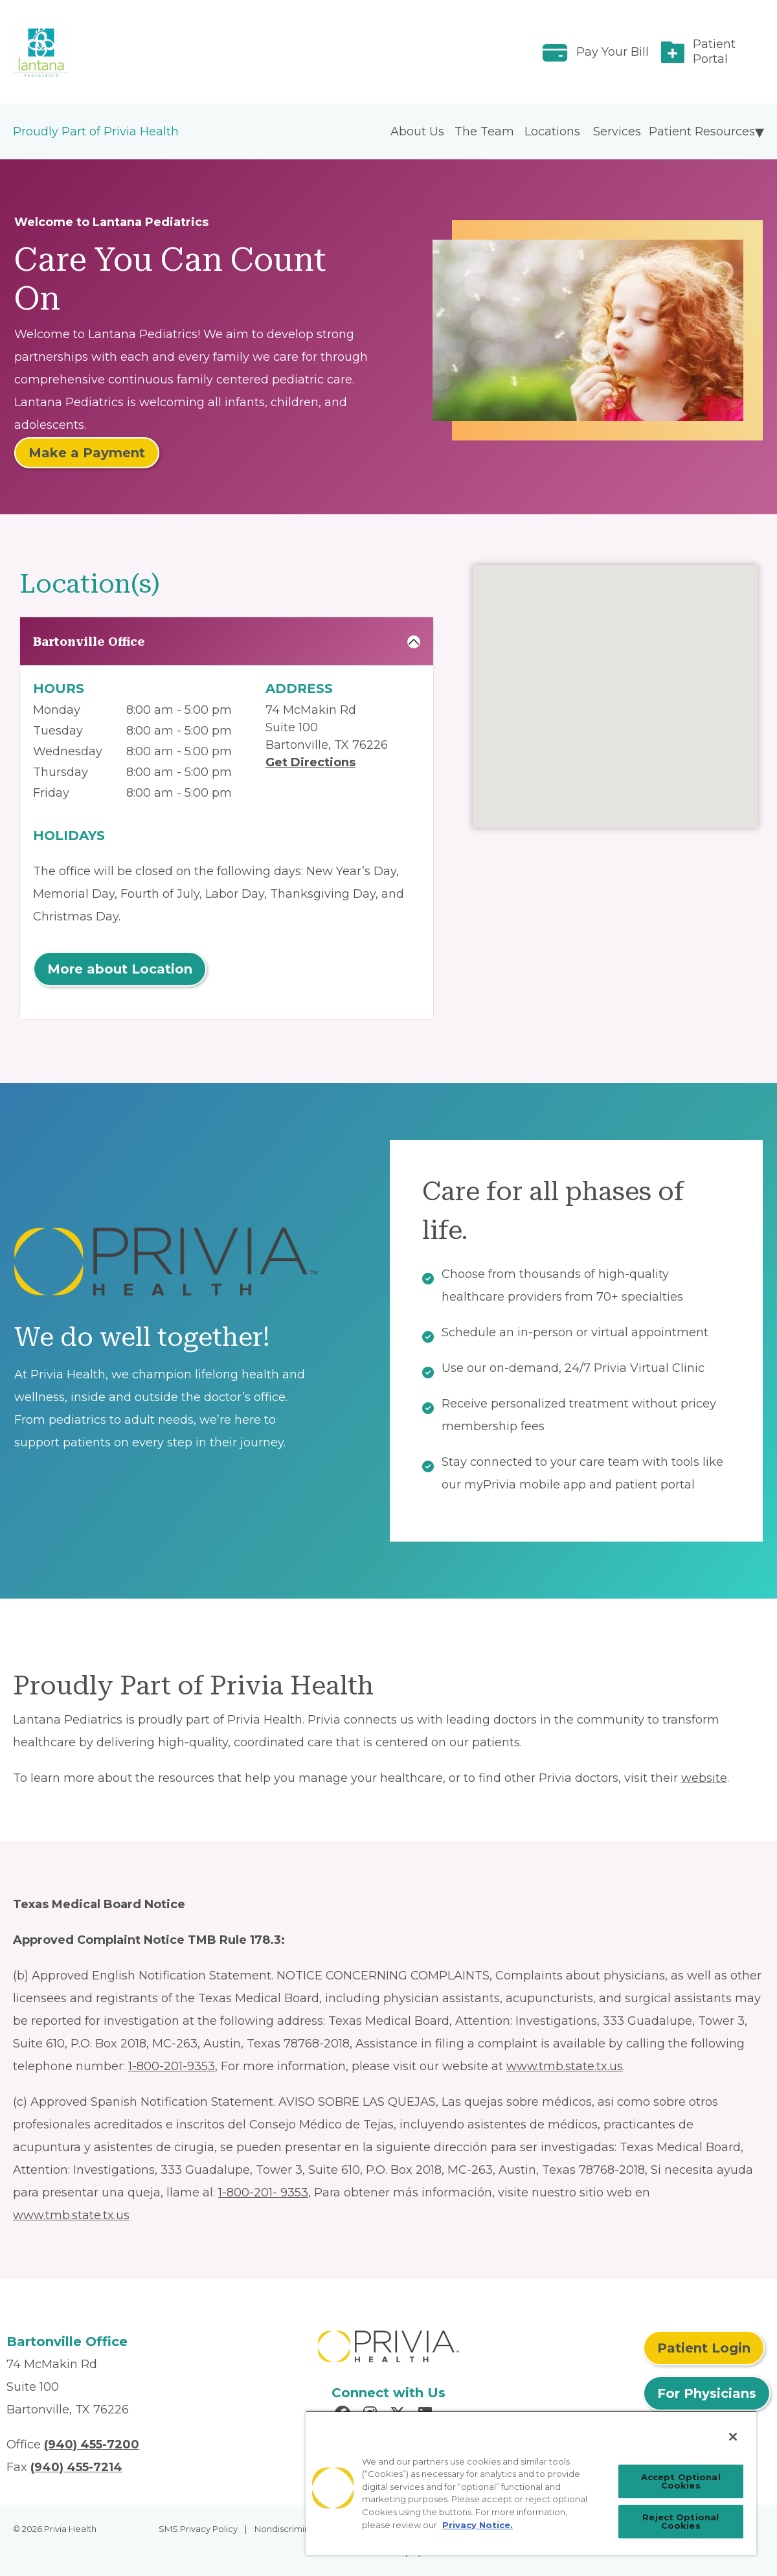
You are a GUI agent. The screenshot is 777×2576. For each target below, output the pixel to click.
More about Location (119, 969)
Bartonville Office (89, 641)
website (704, 1778)
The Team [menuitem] (484, 131)
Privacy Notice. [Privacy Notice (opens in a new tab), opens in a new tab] (477, 2525)
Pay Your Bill (612, 52)
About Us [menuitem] (417, 131)
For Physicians (706, 2393)
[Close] (733, 2436)
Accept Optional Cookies (681, 2481)
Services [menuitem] (617, 131)
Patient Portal (714, 51)
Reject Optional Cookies (680, 2521)
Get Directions (310, 762)
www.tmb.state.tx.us (564, 2066)
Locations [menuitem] (552, 131)
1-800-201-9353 (171, 2066)
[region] (531, 2483)
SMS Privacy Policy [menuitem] (198, 2529)
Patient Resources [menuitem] (702, 131)
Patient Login (703, 2348)
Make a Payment (86, 453)
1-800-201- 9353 (263, 2192)
